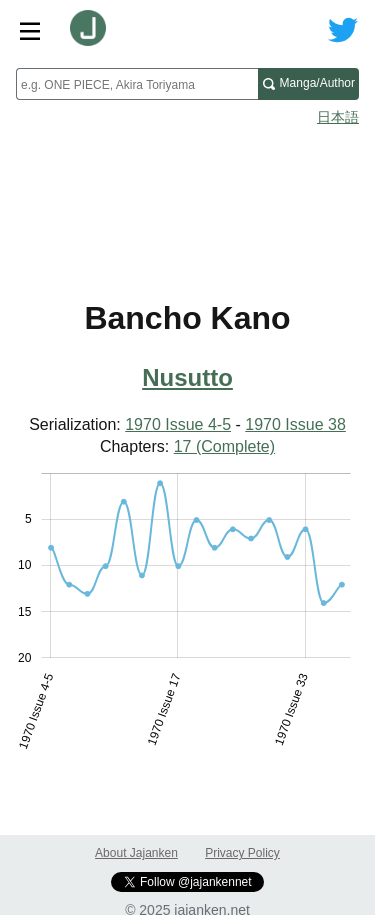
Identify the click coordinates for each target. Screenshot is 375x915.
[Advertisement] (187, 186)
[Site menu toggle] (30, 30)
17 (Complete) (224, 446)
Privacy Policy (242, 853)
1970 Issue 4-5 (178, 424)
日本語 (338, 117)
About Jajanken (136, 853)
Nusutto (187, 377)
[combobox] (137, 84)
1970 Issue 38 (295, 424)
